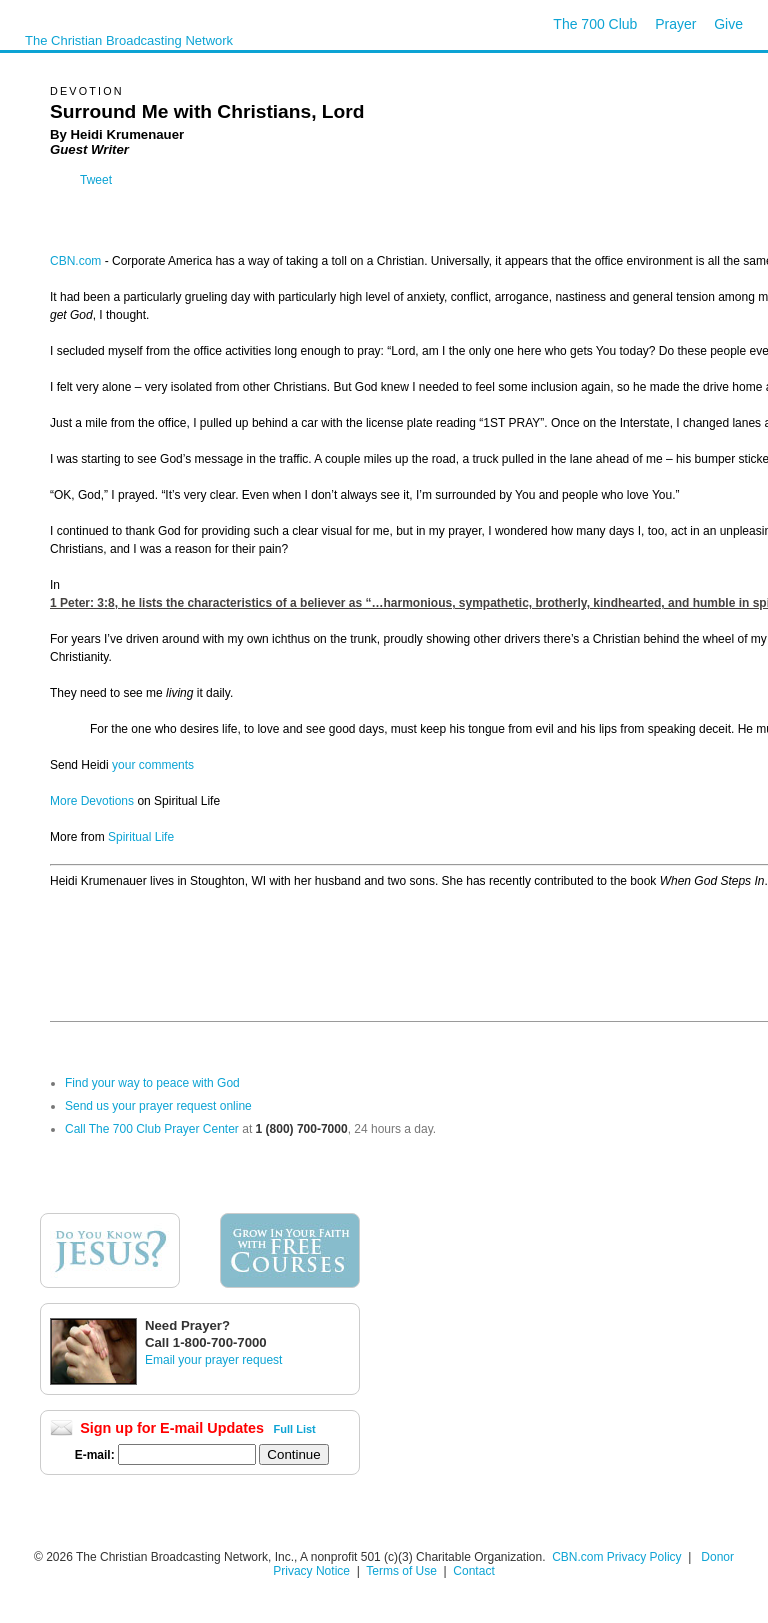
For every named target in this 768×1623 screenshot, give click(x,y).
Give (728, 24)
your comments (153, 765)
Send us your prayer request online (158, 1106)
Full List (295, 1429)
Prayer (675, 24)
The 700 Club (595, 24)
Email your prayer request (213, 1360)
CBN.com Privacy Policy (616, 1557)
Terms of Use (403, 1571)
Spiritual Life (139, 837)
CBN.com (75, 261)
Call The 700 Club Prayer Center (152, 1129)
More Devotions (92, 801)
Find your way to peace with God (152, 1083)
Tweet (96, 180)
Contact (473, 1571)
